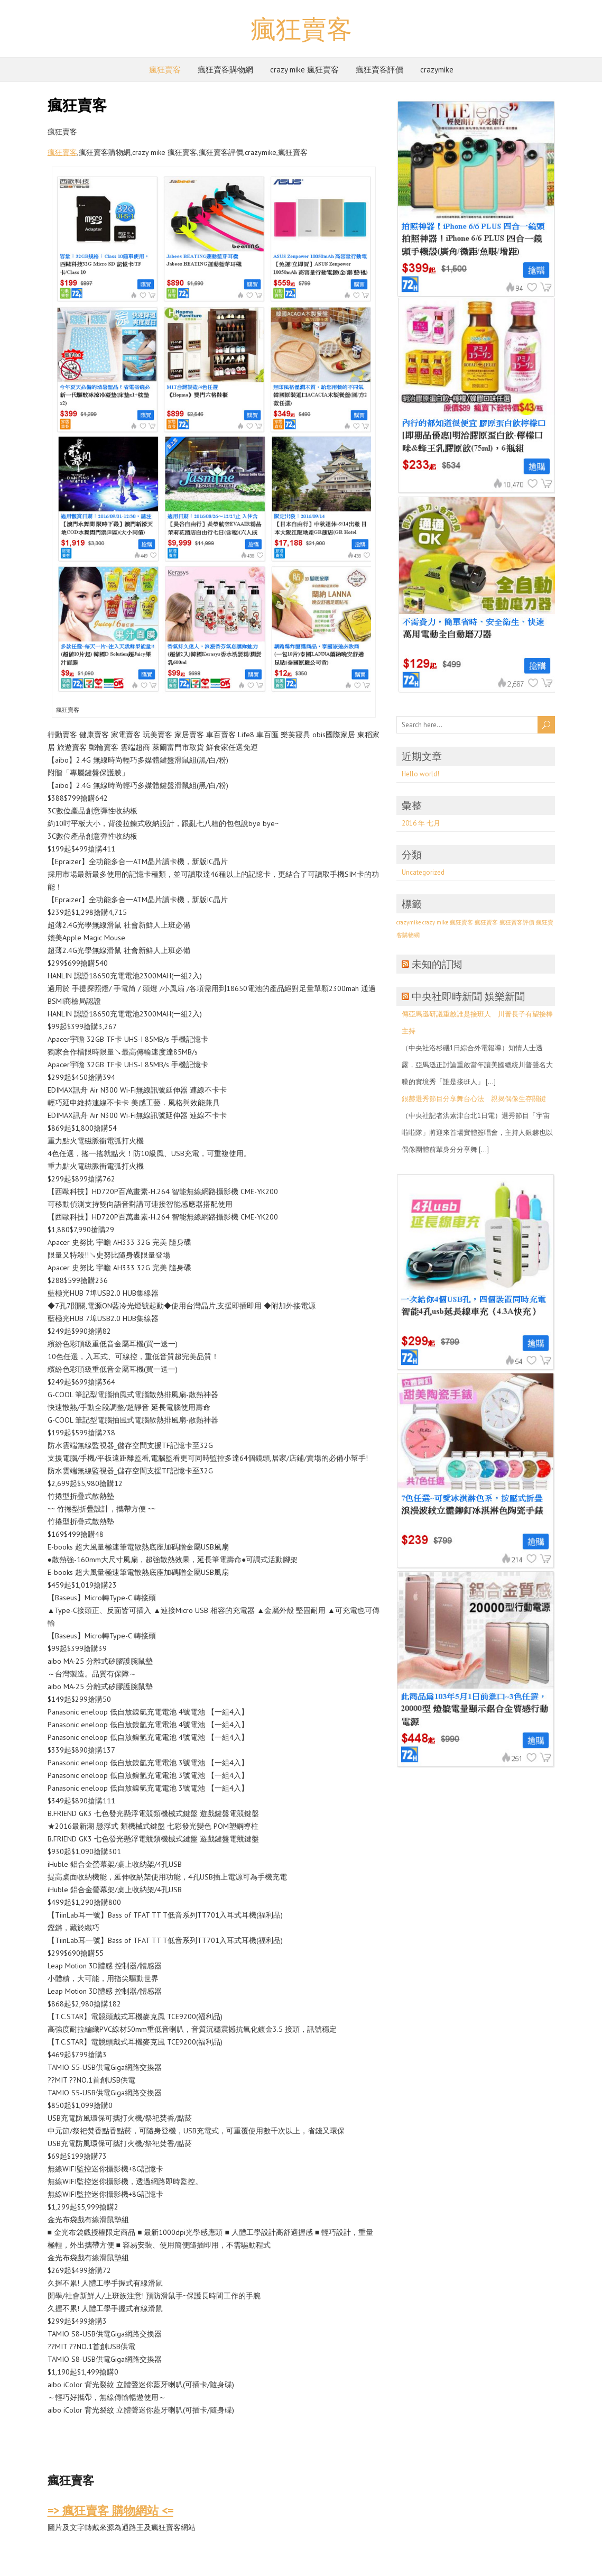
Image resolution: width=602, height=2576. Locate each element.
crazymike (436, 70)
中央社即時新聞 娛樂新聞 (468, 996)
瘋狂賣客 (301, 28)
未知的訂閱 (437, 964)
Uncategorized (423, 872)
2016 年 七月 (421, 823)
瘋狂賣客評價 (379, 70)
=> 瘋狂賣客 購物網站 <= (110, 2510)
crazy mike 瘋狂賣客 (304, 70)
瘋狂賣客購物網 (225, 70)
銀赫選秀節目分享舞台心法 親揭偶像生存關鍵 (474, 1098)
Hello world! (420, 773)
